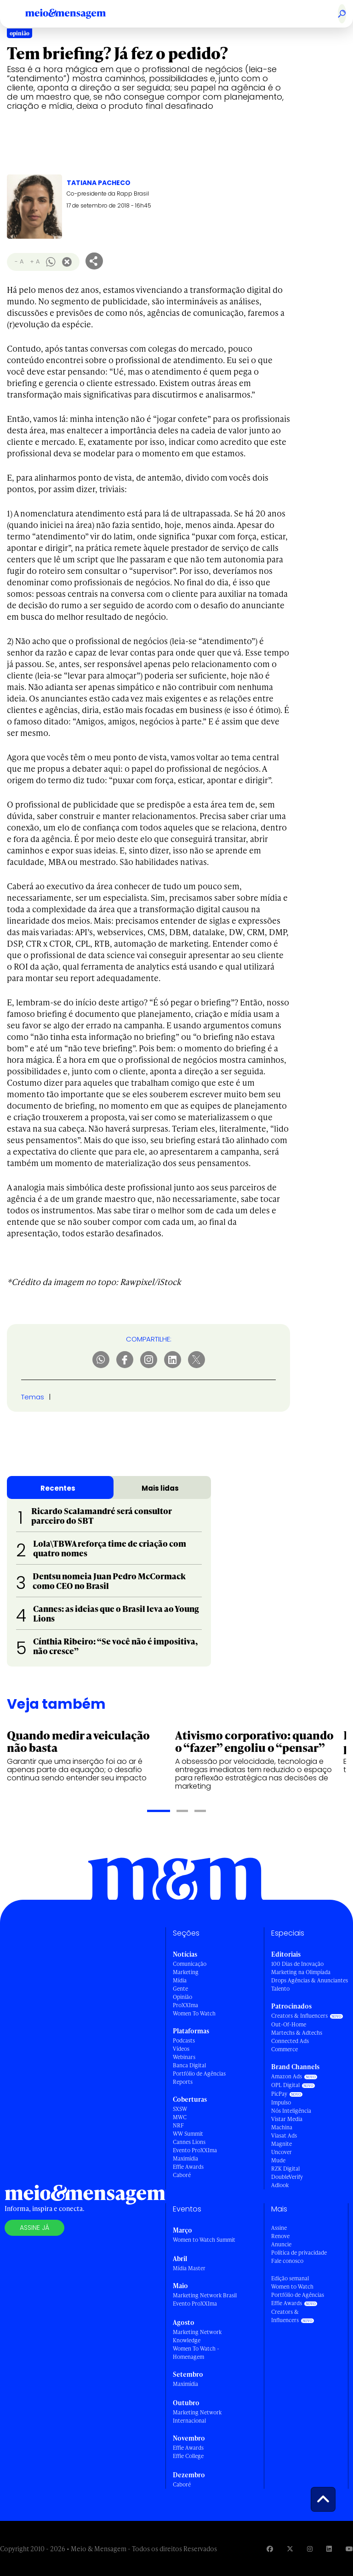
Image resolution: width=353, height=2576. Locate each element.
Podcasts (184, 2040)
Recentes (57, 1488)
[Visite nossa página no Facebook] (270, 2548)
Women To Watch (194, 2013)
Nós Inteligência (291, 2111)
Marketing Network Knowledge (197, 2336)
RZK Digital (285, 2168)
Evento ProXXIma (195, 2150)
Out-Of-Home (288, 2024)
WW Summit (188, 2134)
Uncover (281, 2152)
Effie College (188, 2456)
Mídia (180, 1980)
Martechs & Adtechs (296, 2033)
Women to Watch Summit (204, 2240)
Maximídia (185, 2158)
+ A (35, 261)
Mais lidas (160, 1488)
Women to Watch (292, 2286)
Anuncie (281, 2244)
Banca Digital (189, 2065)
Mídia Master (189, 2268)
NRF (178, 2125)
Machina (281, 2127)
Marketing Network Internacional (197, 2416)
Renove (280, 2236)
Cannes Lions (189, 2142)
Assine (279, 2228)
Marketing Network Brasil (205, 2295)
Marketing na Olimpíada (300, 1972)
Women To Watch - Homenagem (196, 2353)
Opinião (182, 1997)
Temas (32, 1397)
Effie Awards (188, 2167)
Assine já (34, 2227)
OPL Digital (285, 2085)
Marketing (186, 1972)
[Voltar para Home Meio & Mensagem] (75, 14)
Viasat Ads (284, 2135)
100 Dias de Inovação (297, 1964)
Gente (180, 1988)
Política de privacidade (299, 2252)
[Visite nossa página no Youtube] (349, 2548)
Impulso (281, 2102)
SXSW (180, 2109)
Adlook (280, 2185)
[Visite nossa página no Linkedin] (329, 2548)
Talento (280, 1988)
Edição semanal (290, 2278)
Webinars (184, 2057)
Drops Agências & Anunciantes (309, 1980)
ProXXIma (185, 2005)
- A (19, 261)
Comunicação (189, 1964)
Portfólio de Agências (199, 2073)
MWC (180, 2117)
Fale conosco (287, 2261)
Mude (278, 2160)
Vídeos (181, 2049)
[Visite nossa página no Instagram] (310, 2548)
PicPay (279, 2094)
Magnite (281, 2144)
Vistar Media (286, 2119)
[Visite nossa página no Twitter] (290, 2548)
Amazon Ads (286, 2076)
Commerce (284, 2049)
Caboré (182, 2175)
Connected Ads (290, 2041)
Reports (183, 2082)
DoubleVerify (287, 2177)
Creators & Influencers (299, 2016)
